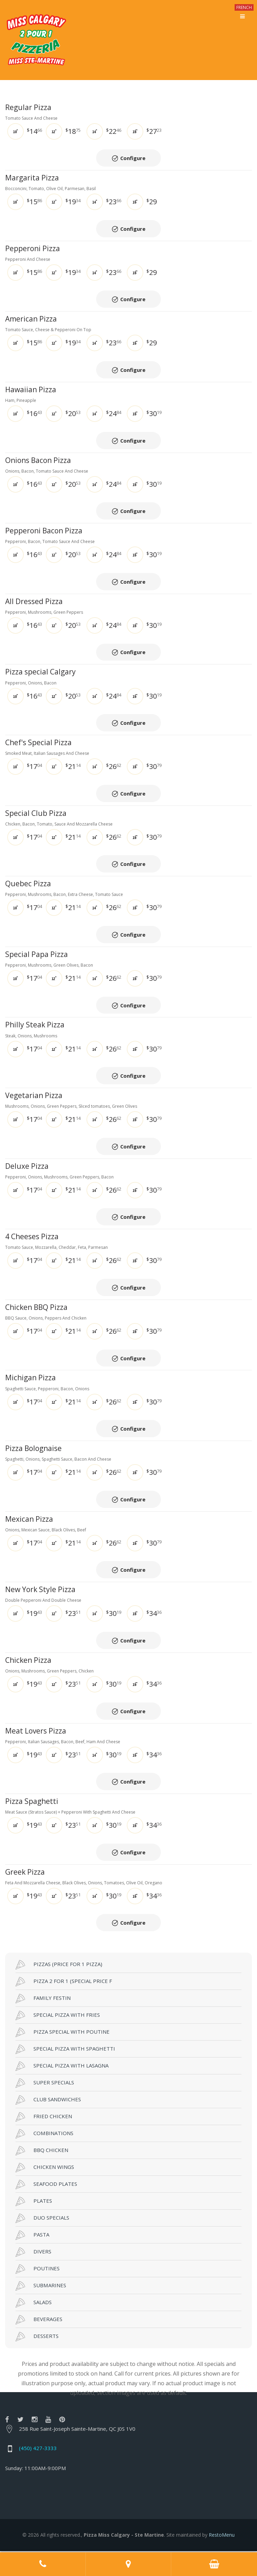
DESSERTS (37, 2337)
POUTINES (38, 2270)
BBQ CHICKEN (42, 2151)
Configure (132, 158)
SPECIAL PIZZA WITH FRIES (58, 2016)
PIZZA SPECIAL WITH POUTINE (63, 2033)
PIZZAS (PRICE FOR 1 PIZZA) (59, 1966)
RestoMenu (222, 2536)
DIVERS (33, 2253)
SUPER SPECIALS (45, 2084)
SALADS (34, 2304)
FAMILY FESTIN (43, 1999)
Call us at (43, 2564)
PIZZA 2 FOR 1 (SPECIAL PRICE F (64, 1982)
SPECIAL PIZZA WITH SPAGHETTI (65, 2050)
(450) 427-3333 (38, 2449)
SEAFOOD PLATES (46, 2185)
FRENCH (244, 7)
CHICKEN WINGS (45, 2168)
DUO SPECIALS (42, 2219)
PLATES (34, 2202)
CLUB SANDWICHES (48, 2101)
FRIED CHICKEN (44, 2118)
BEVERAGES (39, 2321)
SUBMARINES (41, 2287)
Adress (129, 2564)
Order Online (214, 2564)
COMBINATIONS (44, 2135)
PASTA (32, 2236)
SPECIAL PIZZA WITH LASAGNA (62, 2067)
